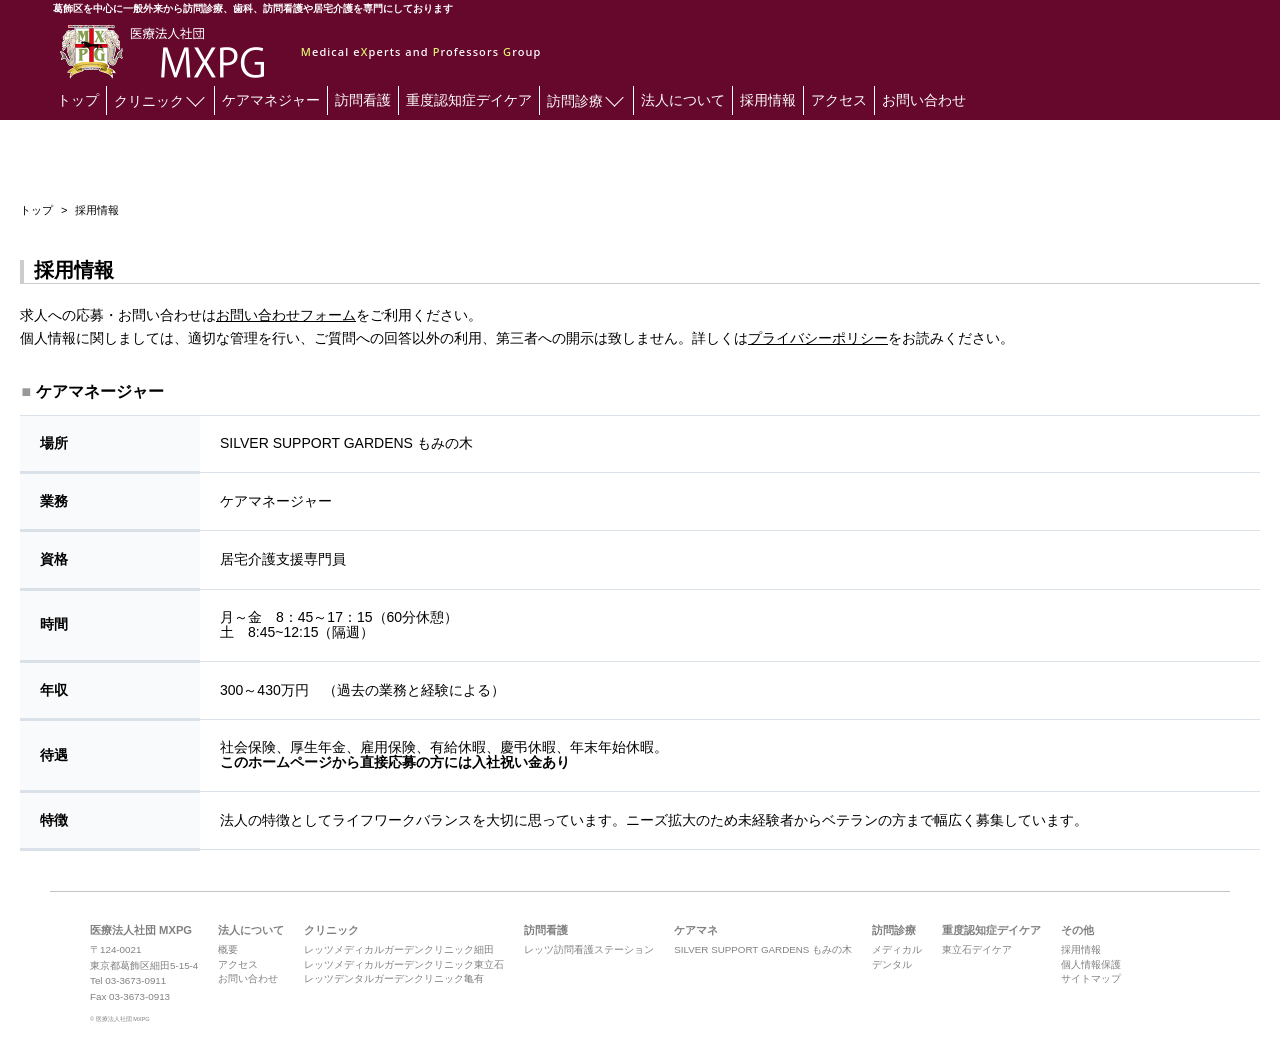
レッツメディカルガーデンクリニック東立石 (404, 964)
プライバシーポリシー (818, 338)
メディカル (897, 949)
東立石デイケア (977, 949)
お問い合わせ (924, 100)
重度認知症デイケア (469, 100)
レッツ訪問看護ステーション (589, 949)
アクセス (839, 100)
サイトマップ (1091, 978)
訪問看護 (363, 100)
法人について (683, 100)
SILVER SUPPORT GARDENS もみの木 (763, 949)
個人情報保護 (1091, 964)
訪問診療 (585, 98)
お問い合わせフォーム (286, 315)
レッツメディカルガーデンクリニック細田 (399, 949)
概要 (228, 949)
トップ (78, 100)
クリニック (159, 98)
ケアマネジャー (271, 100)
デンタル (892, 964)
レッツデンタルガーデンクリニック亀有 (394, 978)
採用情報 (768, 100)
